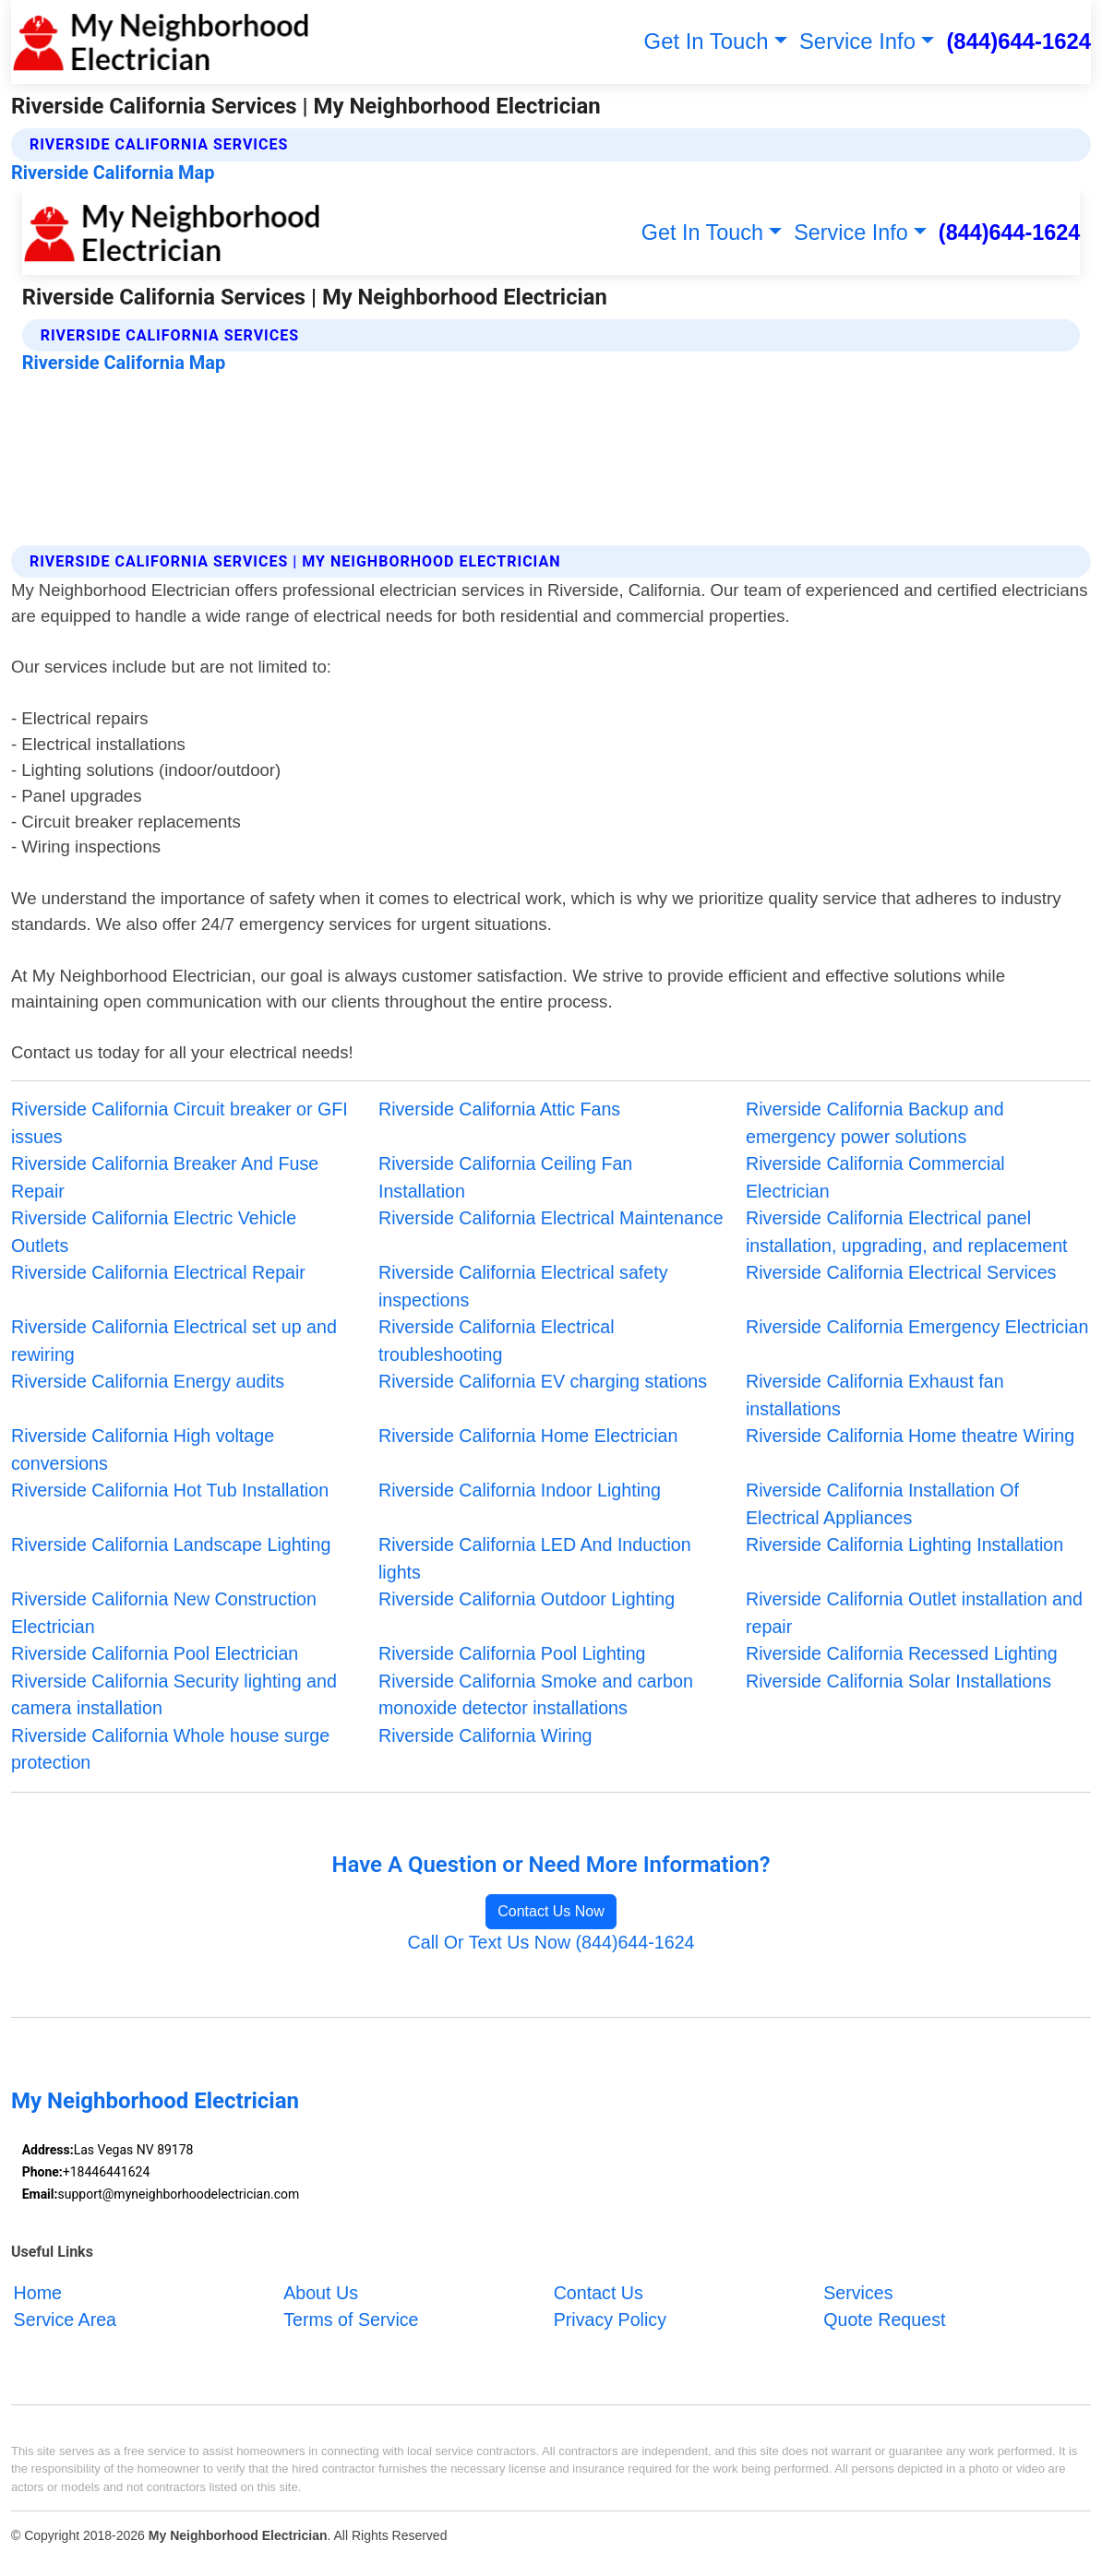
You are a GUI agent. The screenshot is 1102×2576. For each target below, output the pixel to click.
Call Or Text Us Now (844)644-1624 (551, 1942)
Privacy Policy (610, 2319)
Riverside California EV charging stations (542, 1381)
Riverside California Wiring (485, 1735)
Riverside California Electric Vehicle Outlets (153, 1232)
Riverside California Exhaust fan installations (875, 1395)
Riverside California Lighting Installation (904, 1544)
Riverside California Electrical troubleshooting (496, 1341)
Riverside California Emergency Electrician (917, 1327)
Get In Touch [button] (706, 41)
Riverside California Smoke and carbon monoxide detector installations (535, 1695)
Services (857, 2293)
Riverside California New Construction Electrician (164, 1613)
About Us (320, 2293)
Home (38, 2293)
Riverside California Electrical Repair (158, 1272)
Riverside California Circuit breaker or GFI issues (179, 1123)
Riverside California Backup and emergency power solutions (875, 1123)
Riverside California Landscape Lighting (170, 1544)
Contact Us (598, 2293)
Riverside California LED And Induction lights (534, 1558)
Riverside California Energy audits (147, 1381)
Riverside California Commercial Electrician (875, 1177)
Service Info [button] (857, 41)
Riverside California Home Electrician (527, 1435)
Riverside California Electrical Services (901, 1272)
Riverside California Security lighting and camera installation (174, 1695)
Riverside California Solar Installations (898, 1681)
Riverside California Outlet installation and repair (914, 1613)
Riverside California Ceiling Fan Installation (505, 1177)
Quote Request (884, 2319)
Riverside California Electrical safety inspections (523, 1286)
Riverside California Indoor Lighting (519, 1490)
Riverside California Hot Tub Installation (170, 1490)
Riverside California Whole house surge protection (170, 1749)
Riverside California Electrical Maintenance (551, 1218)
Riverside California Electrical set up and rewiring (174, 1341)
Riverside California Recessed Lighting (902, 1653)
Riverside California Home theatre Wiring (910, 1435)
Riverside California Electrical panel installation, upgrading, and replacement (907, 1232)
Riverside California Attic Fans (499, 1109)
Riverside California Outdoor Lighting (526, 1599)
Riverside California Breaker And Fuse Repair (164, 1177)
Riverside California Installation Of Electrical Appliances (882, 1504)
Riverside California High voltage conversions (142, 1449)
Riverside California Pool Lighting (512, 1653)
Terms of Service (350, 2319)
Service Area (65, 2319)
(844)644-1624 (1018, 41)
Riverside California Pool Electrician (154, 1653)
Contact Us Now (551, 1911)
